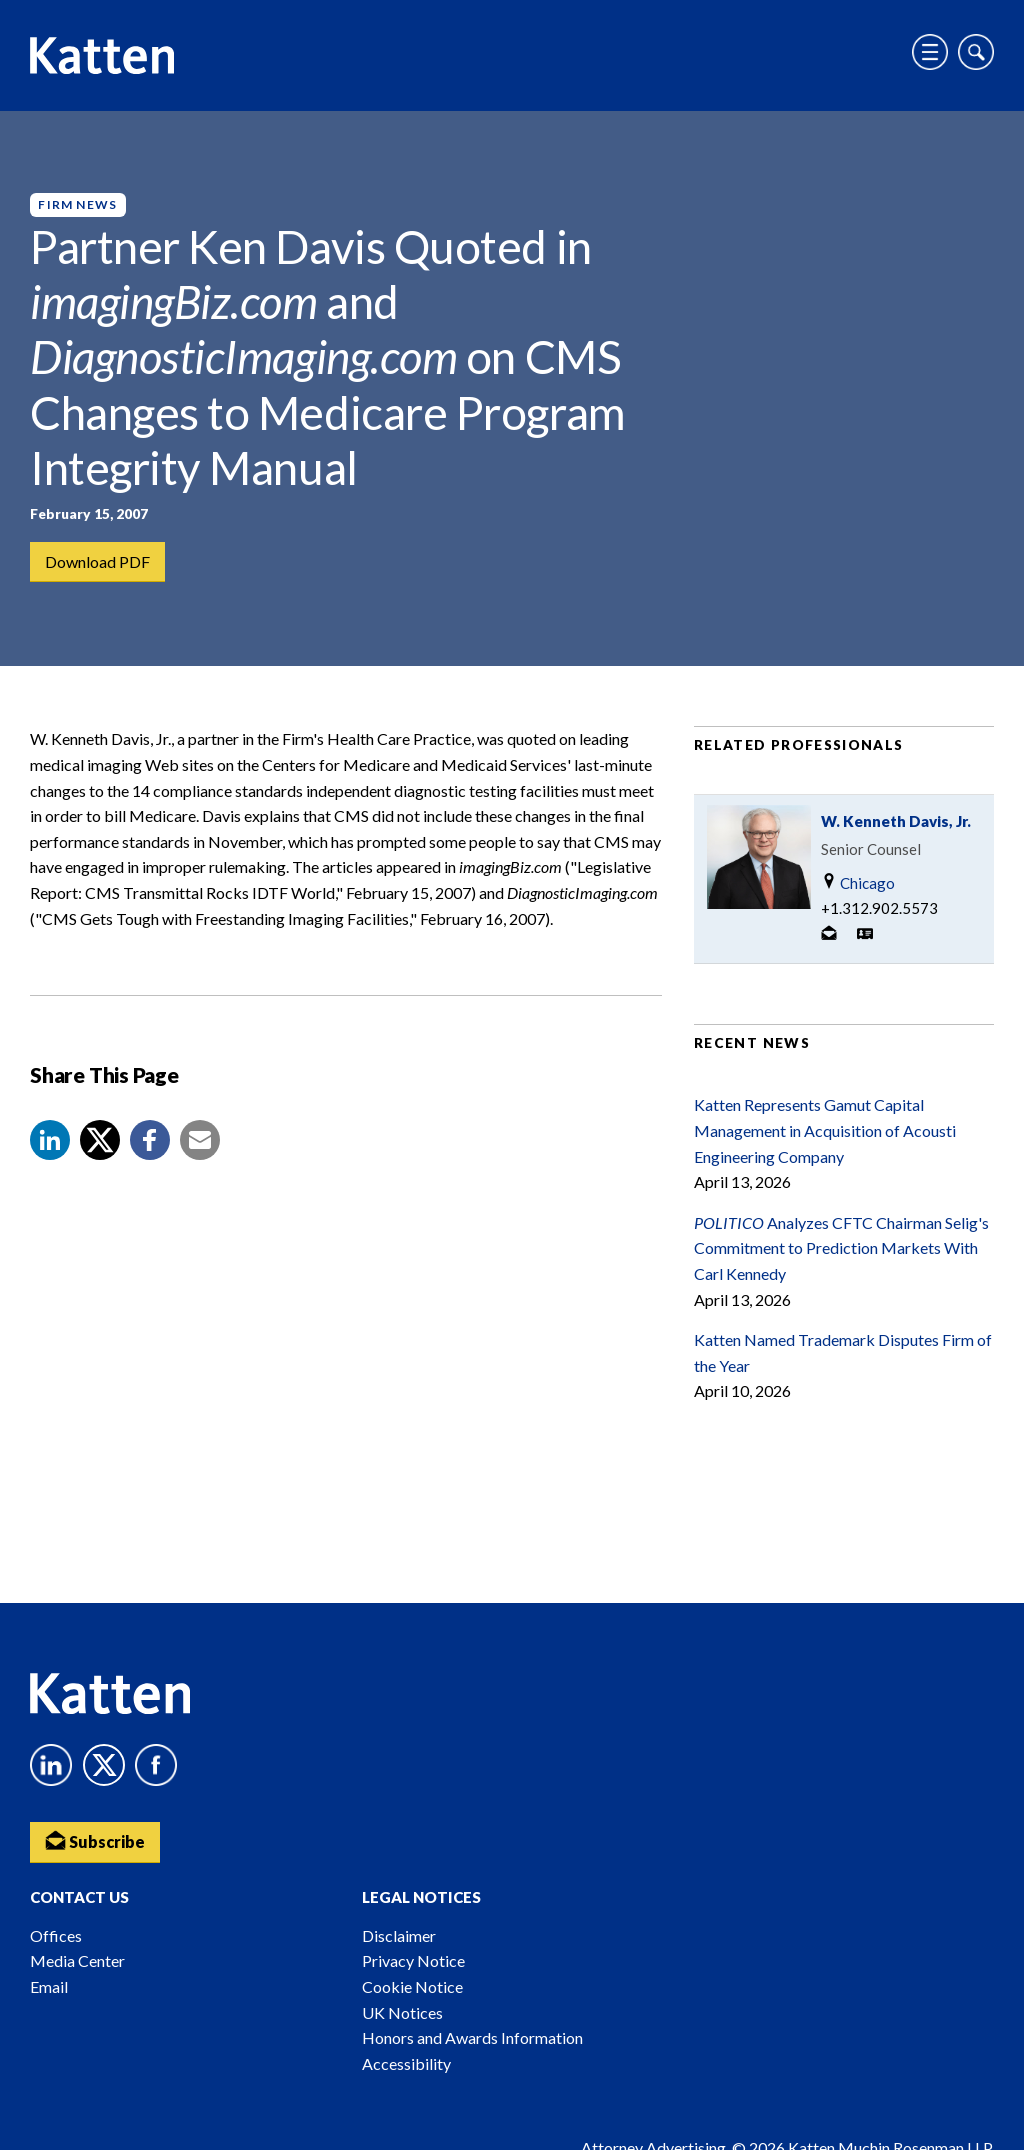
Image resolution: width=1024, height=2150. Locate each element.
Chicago (858, 882)
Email (49, 1986)
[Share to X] (100, 1140)
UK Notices (402, 2012)
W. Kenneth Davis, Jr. (896, 821)
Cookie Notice (412, 1986)
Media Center (77, 1960)
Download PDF (97, 561)
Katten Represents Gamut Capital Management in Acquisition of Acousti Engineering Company (825, 1130)
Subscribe (95, 1840)
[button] (50, 1140)
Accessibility (406, 2063)
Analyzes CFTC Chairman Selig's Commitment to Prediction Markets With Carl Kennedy (841, 1248)
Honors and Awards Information (472, 2037)
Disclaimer (399, 1935)
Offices (56, 1935)
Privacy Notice (413, 1960)
